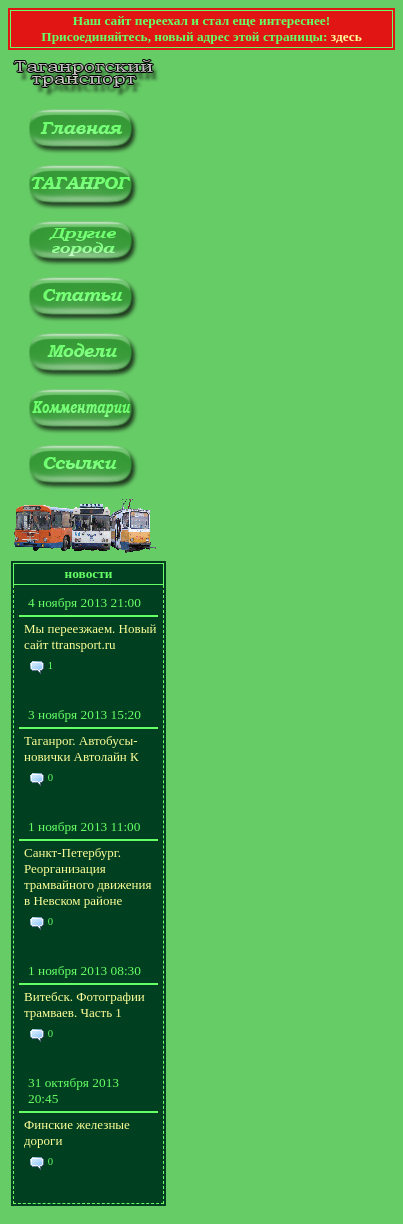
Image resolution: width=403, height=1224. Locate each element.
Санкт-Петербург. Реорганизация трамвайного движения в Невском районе (87, 876)
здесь (346, 36)
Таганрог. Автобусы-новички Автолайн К (81, 748)
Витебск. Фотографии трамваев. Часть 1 (84, 1004)
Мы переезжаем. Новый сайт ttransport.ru (90, 636)
